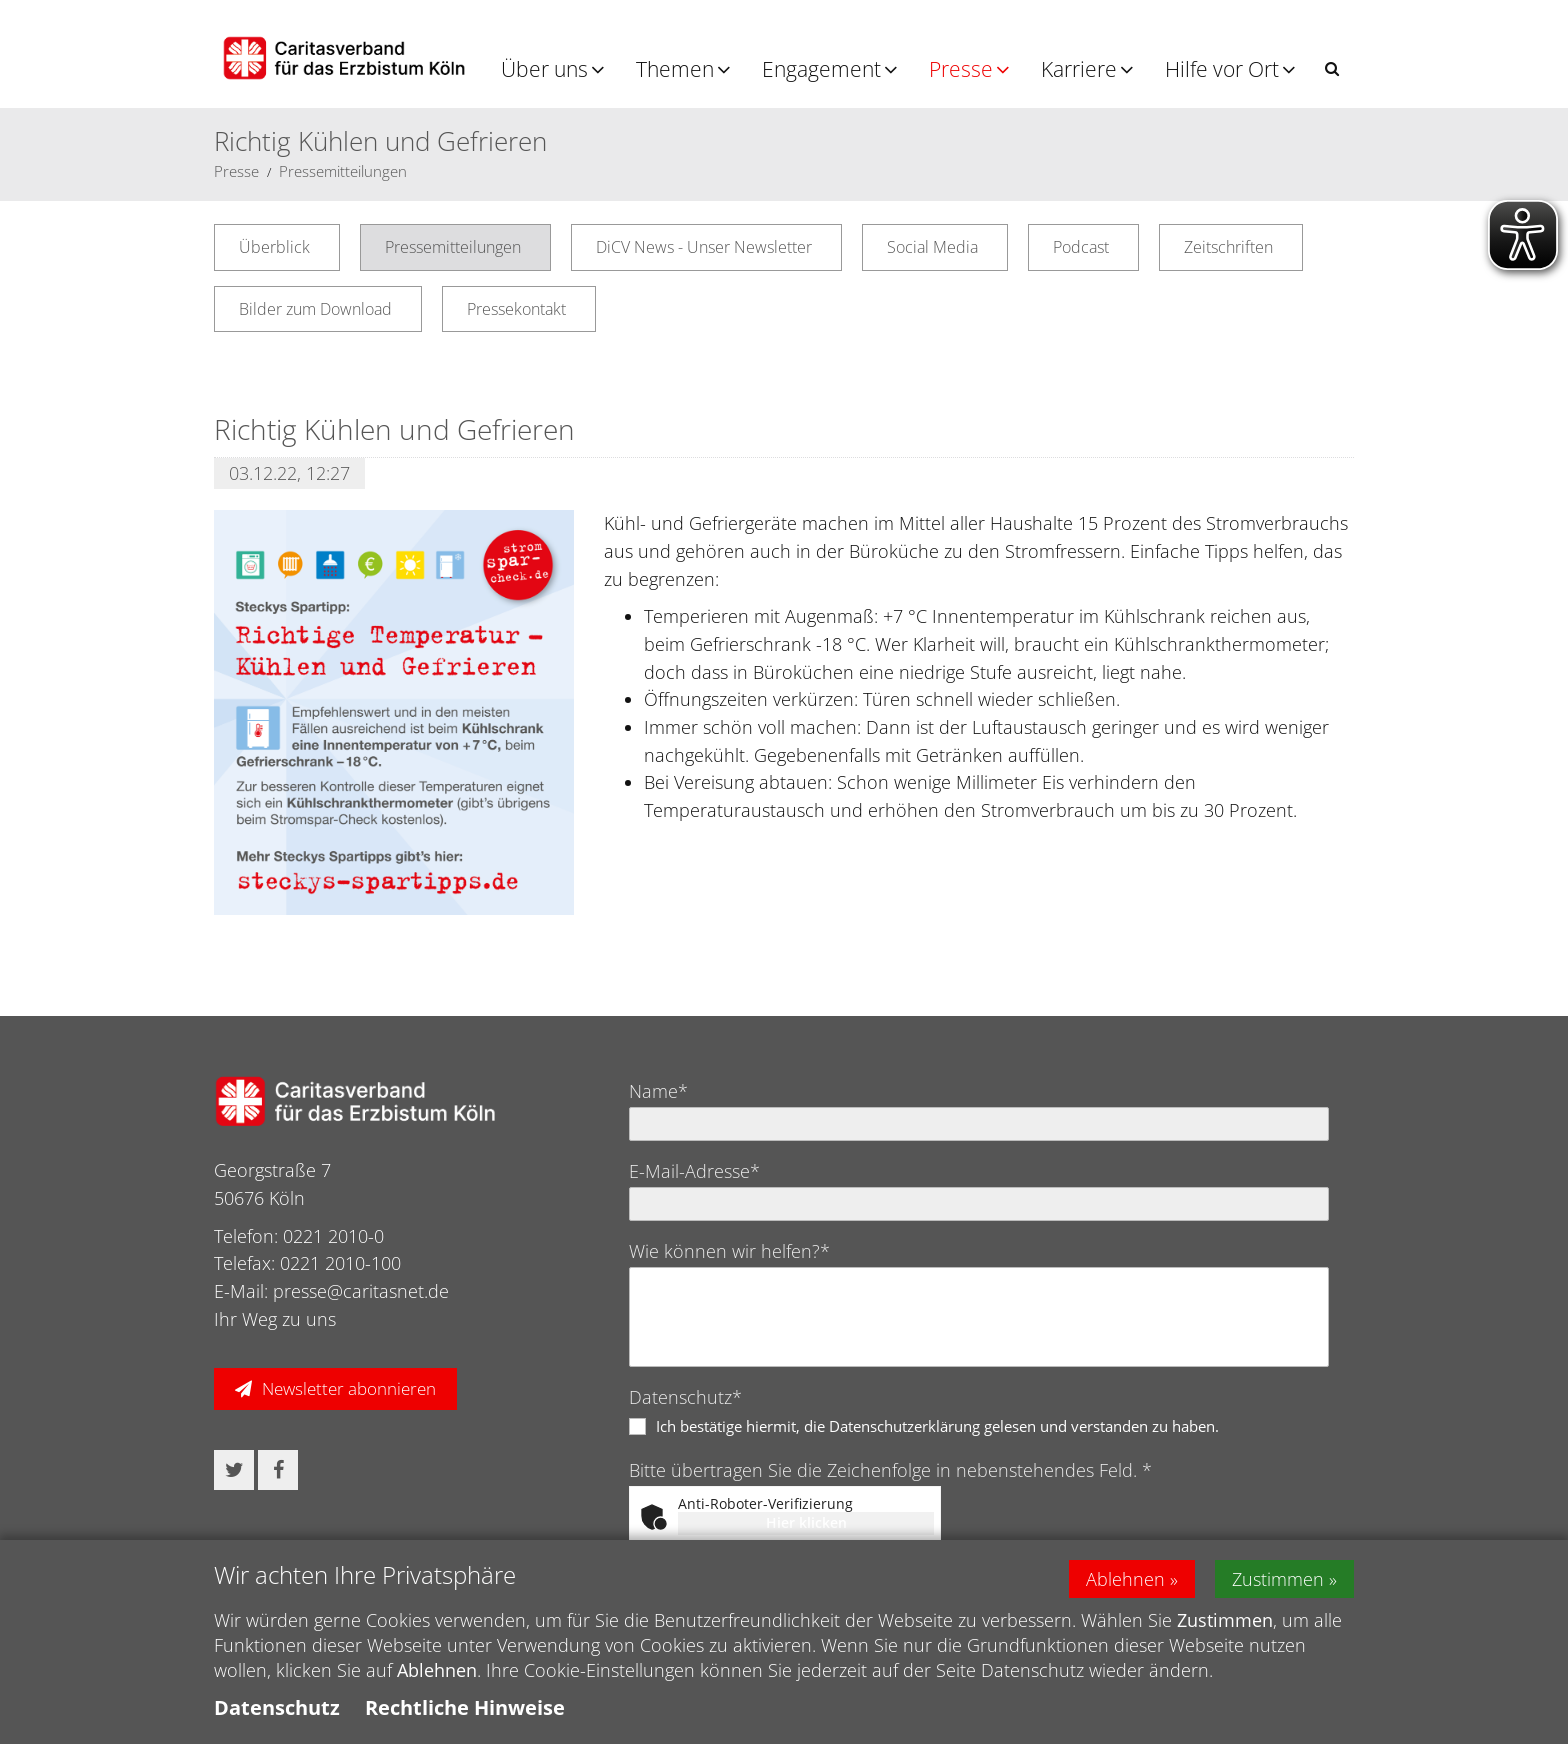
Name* (658, 1091)
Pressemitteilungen (343, 171)
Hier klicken (806, 1522)
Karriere (1079, 69)
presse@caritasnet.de (361, 1291)
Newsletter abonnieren (349, 1388)
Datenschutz (277, 1707)
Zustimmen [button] (1278, 1579)
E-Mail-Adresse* (694, 1171)
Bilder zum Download (315, 309)
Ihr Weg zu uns (275, 1319)
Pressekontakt (516, 309)
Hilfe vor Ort (1222, 69)
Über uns (544, 69)
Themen (675, 69)
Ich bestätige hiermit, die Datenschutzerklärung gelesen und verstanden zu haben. (937, 1426)
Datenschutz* (685, 1397)
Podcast (1081, 247)
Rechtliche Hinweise (465, 1707)
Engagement (821, 69)
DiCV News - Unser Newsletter (704, 247)
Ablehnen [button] (1125, 1579)
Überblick (274, 247)
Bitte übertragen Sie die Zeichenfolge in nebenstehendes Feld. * (890, 1470)
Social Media (932, 247)
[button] (1332, 68)
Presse (961, 69)
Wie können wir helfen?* (729, 1251)
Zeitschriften (1228, 247)
